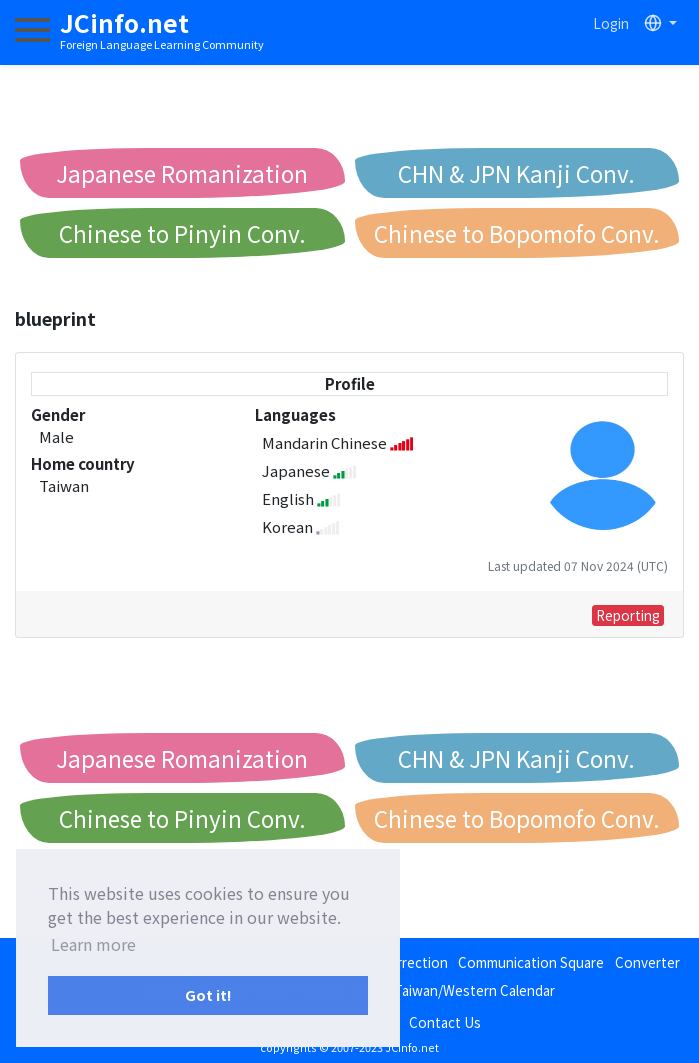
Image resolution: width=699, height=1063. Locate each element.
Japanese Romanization (182, 173)
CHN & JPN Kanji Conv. (516, 173)
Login (611, 23)
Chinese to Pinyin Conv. (182, 233)
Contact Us (445, 1022)
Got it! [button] (208, 994)
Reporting (628, 615)
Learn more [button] (93, 944)
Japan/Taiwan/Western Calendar (453, 990)
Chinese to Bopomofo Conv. (517, 233)
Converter (647, 962)
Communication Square (531, 962)
